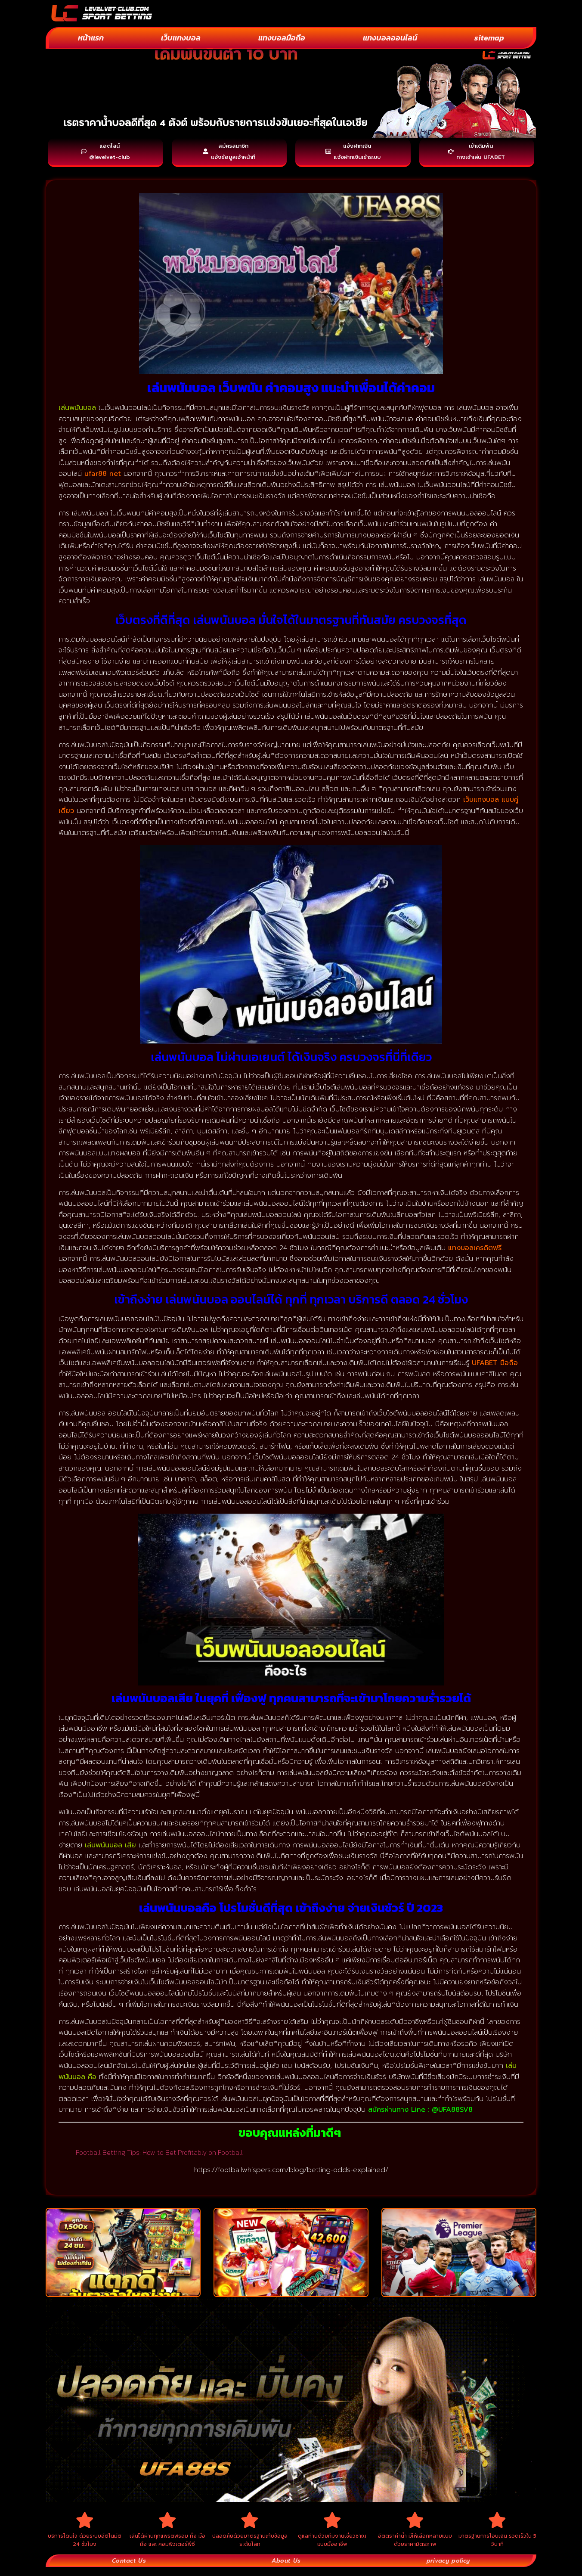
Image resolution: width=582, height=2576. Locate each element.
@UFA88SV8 (452, 2114)
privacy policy (447, 2569)
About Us (285, 2569)
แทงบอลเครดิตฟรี (475, 1252)
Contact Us (129, 2569)
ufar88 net (102, 478)
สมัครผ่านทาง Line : (400, 2114)
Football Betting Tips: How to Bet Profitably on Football (159, 2156)
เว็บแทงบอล (181, 37)
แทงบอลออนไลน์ (390, 37)
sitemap (489, 37)
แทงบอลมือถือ (281, 37)
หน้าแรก (91, 37)
